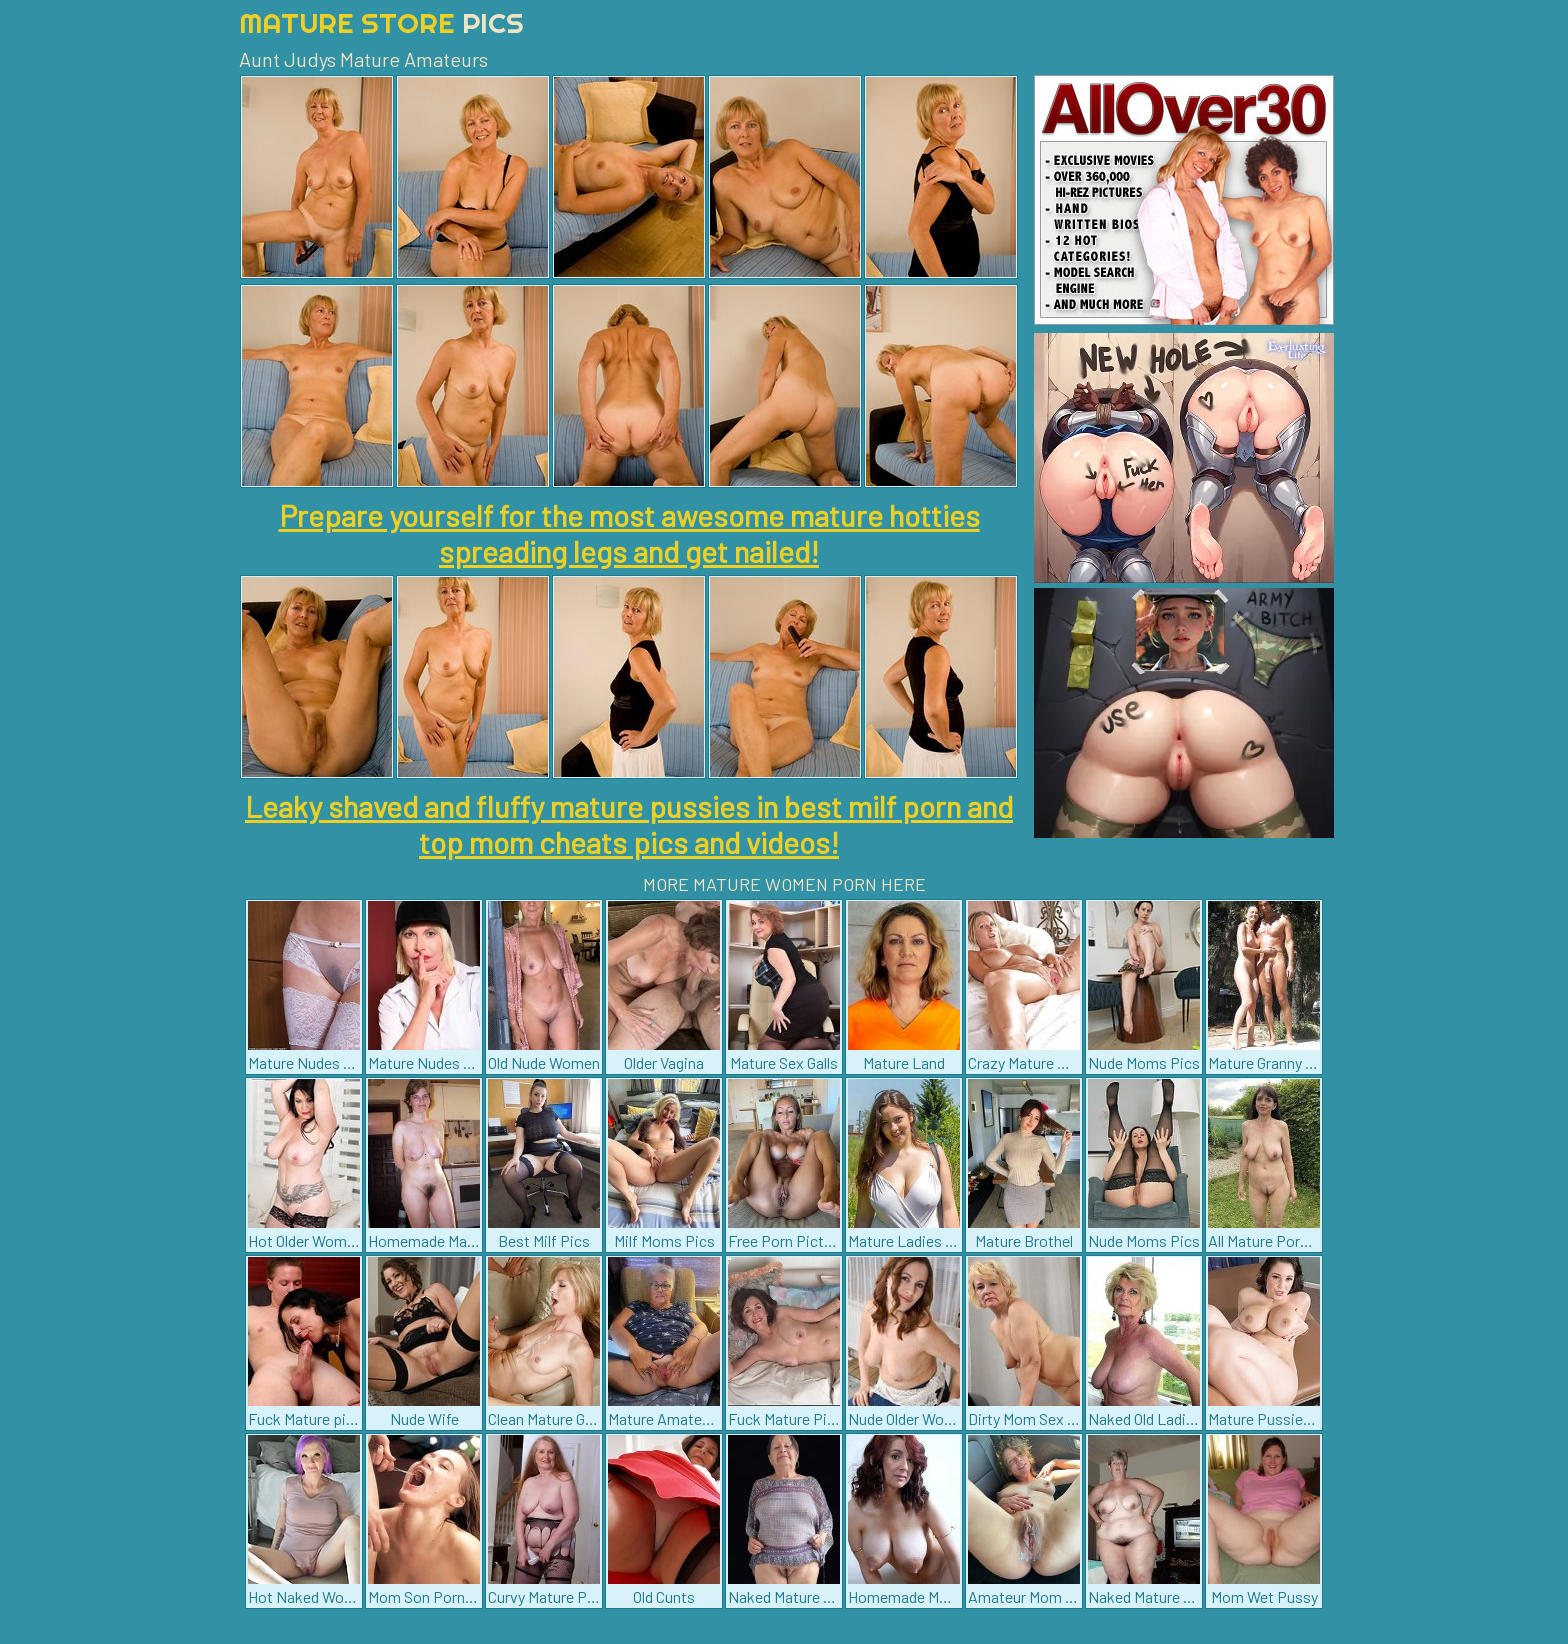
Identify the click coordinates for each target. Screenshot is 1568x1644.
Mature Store (381, 22)
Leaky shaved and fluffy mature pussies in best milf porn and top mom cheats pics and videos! (629, 824)
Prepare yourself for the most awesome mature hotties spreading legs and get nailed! (629, 533)
